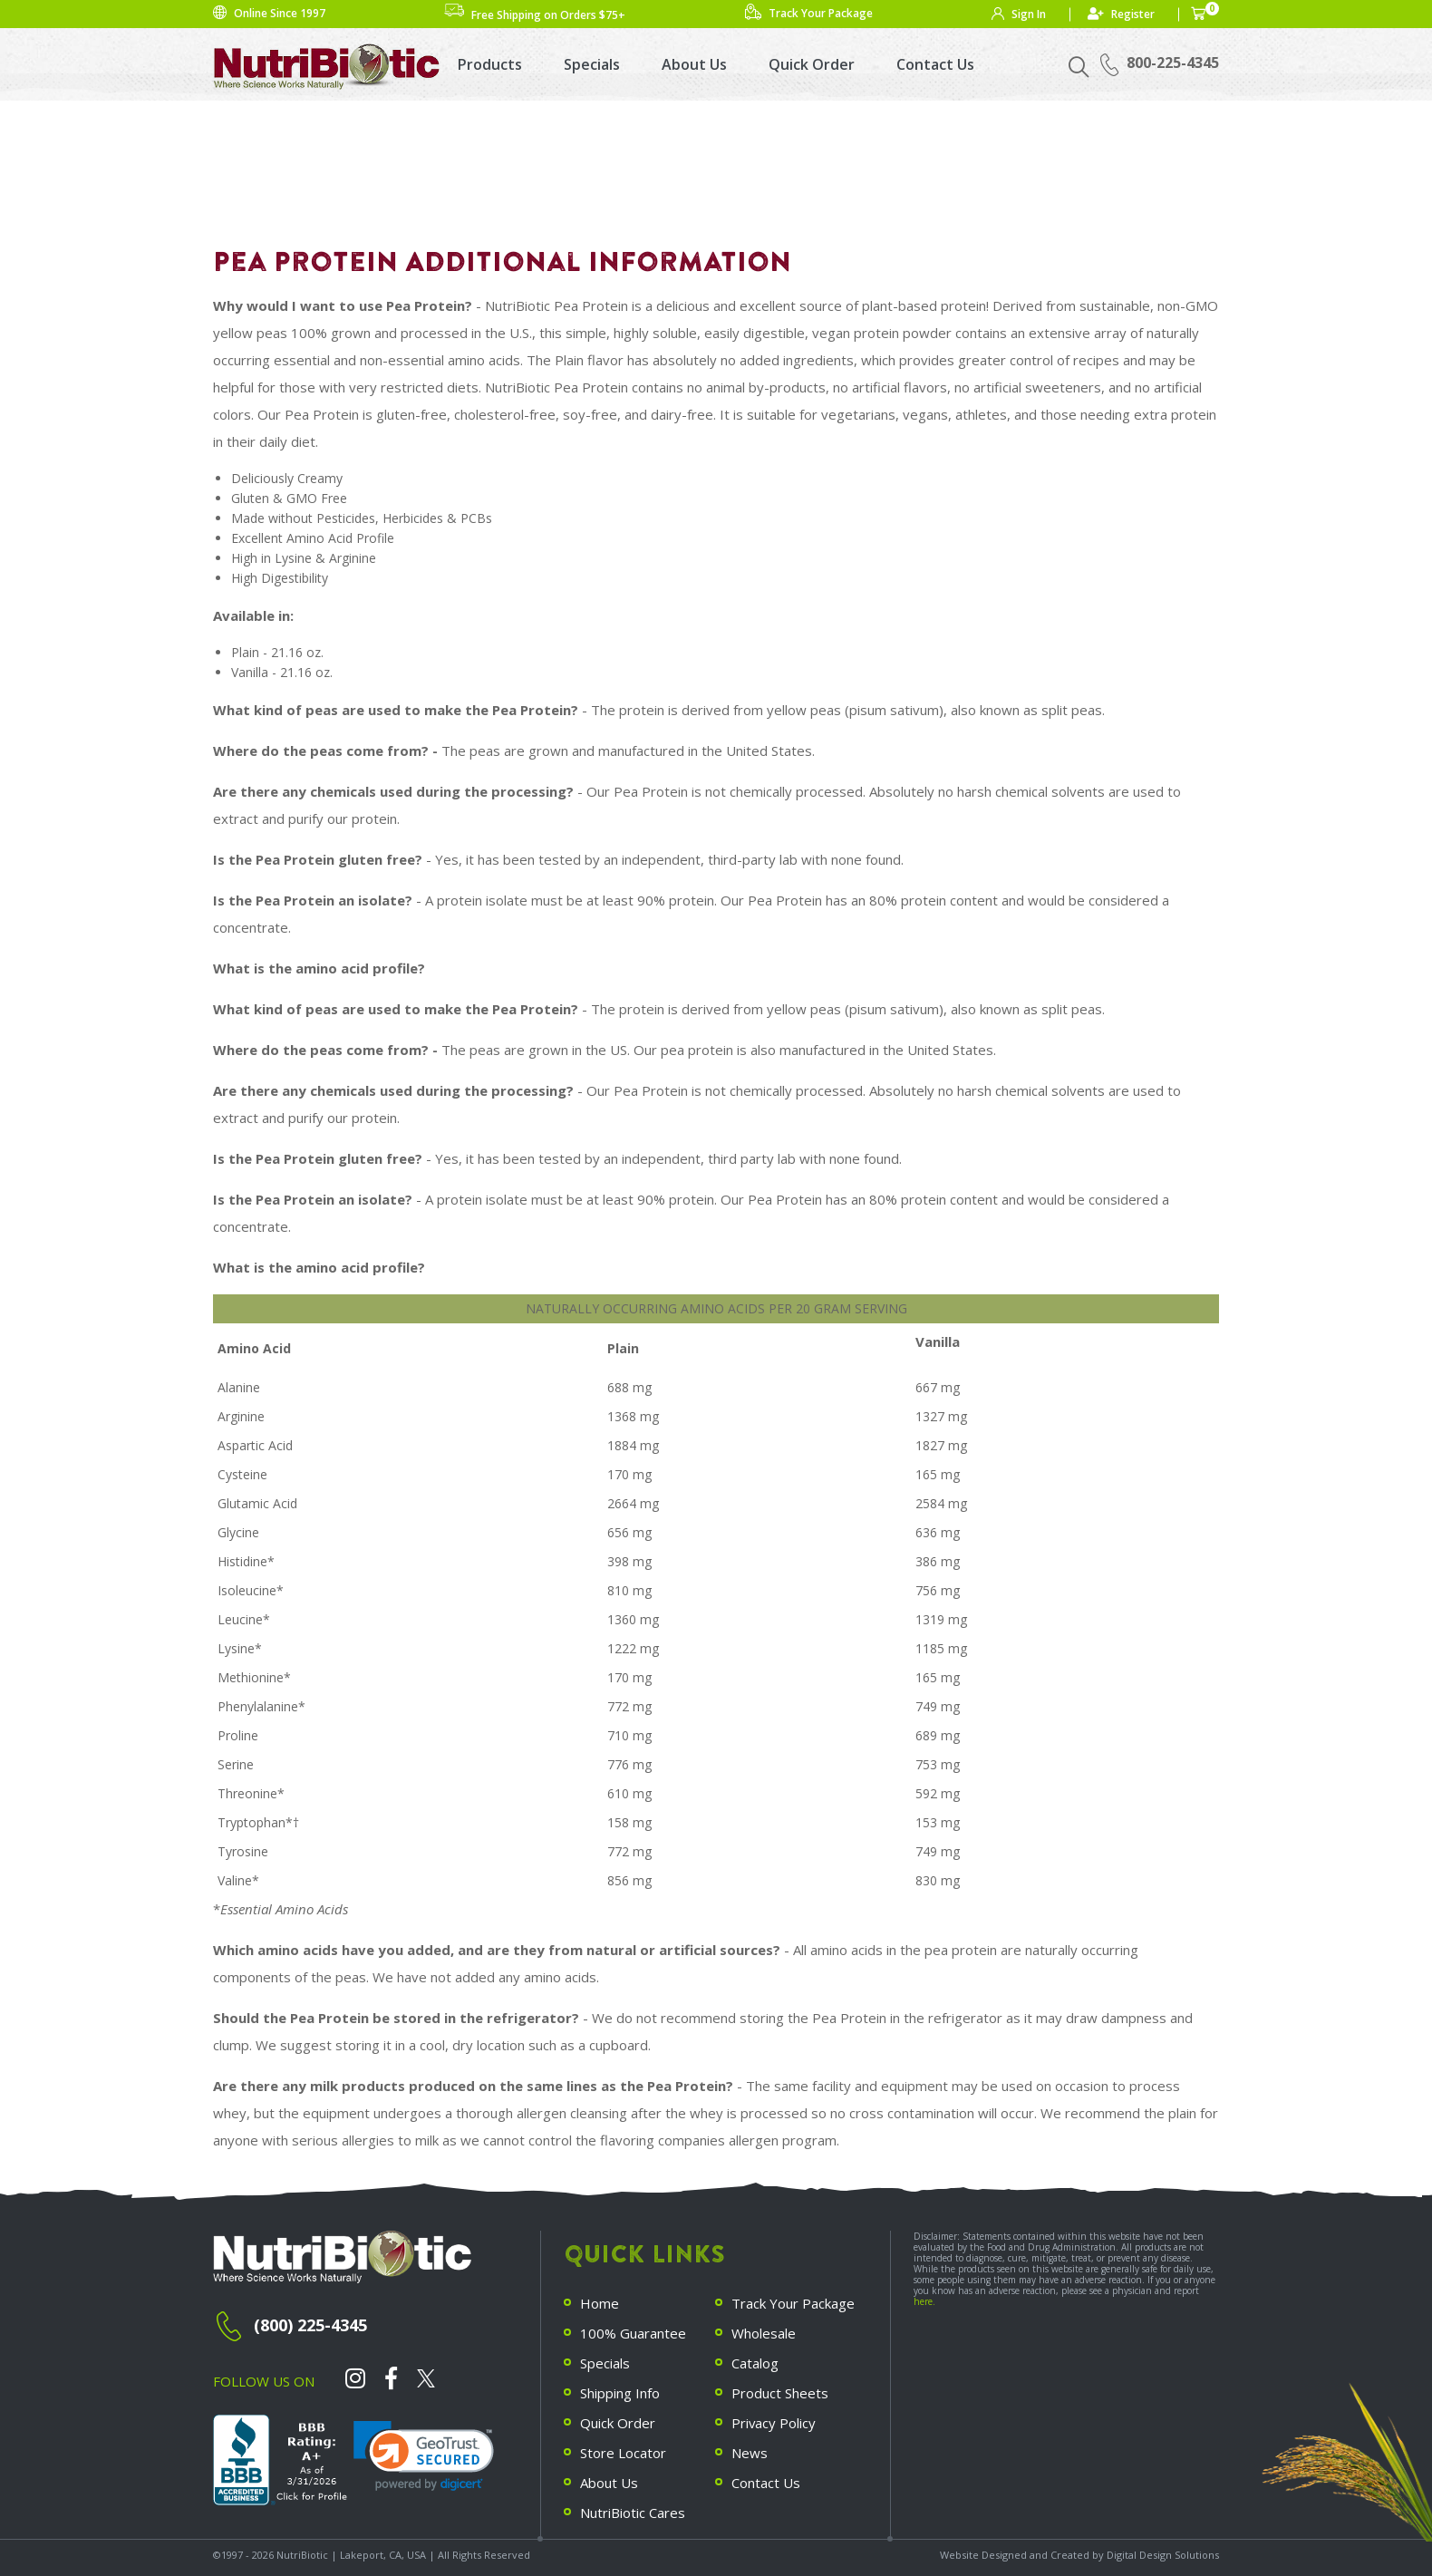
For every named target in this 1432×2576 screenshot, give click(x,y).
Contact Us (935, 64)
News (749, 2453)
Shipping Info (620, 2393)
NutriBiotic (302, 2554)
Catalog (755, 2363)
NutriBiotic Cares (632, 2512)
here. (924, 2301)
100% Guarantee (633, 2333)
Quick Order (812, 64)
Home (599, 2303)
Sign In (1028, 14)
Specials (592, 64)
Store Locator (623, 2453)
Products (490, 64)
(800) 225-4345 (310, 2325)
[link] (424, 2456)
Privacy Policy (774, 2423)
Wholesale (763, 2333)
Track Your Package (793, 2303)
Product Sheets (779, 2393)
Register (1133, 14)
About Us (694, 64)
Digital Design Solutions (1163, 2554)
